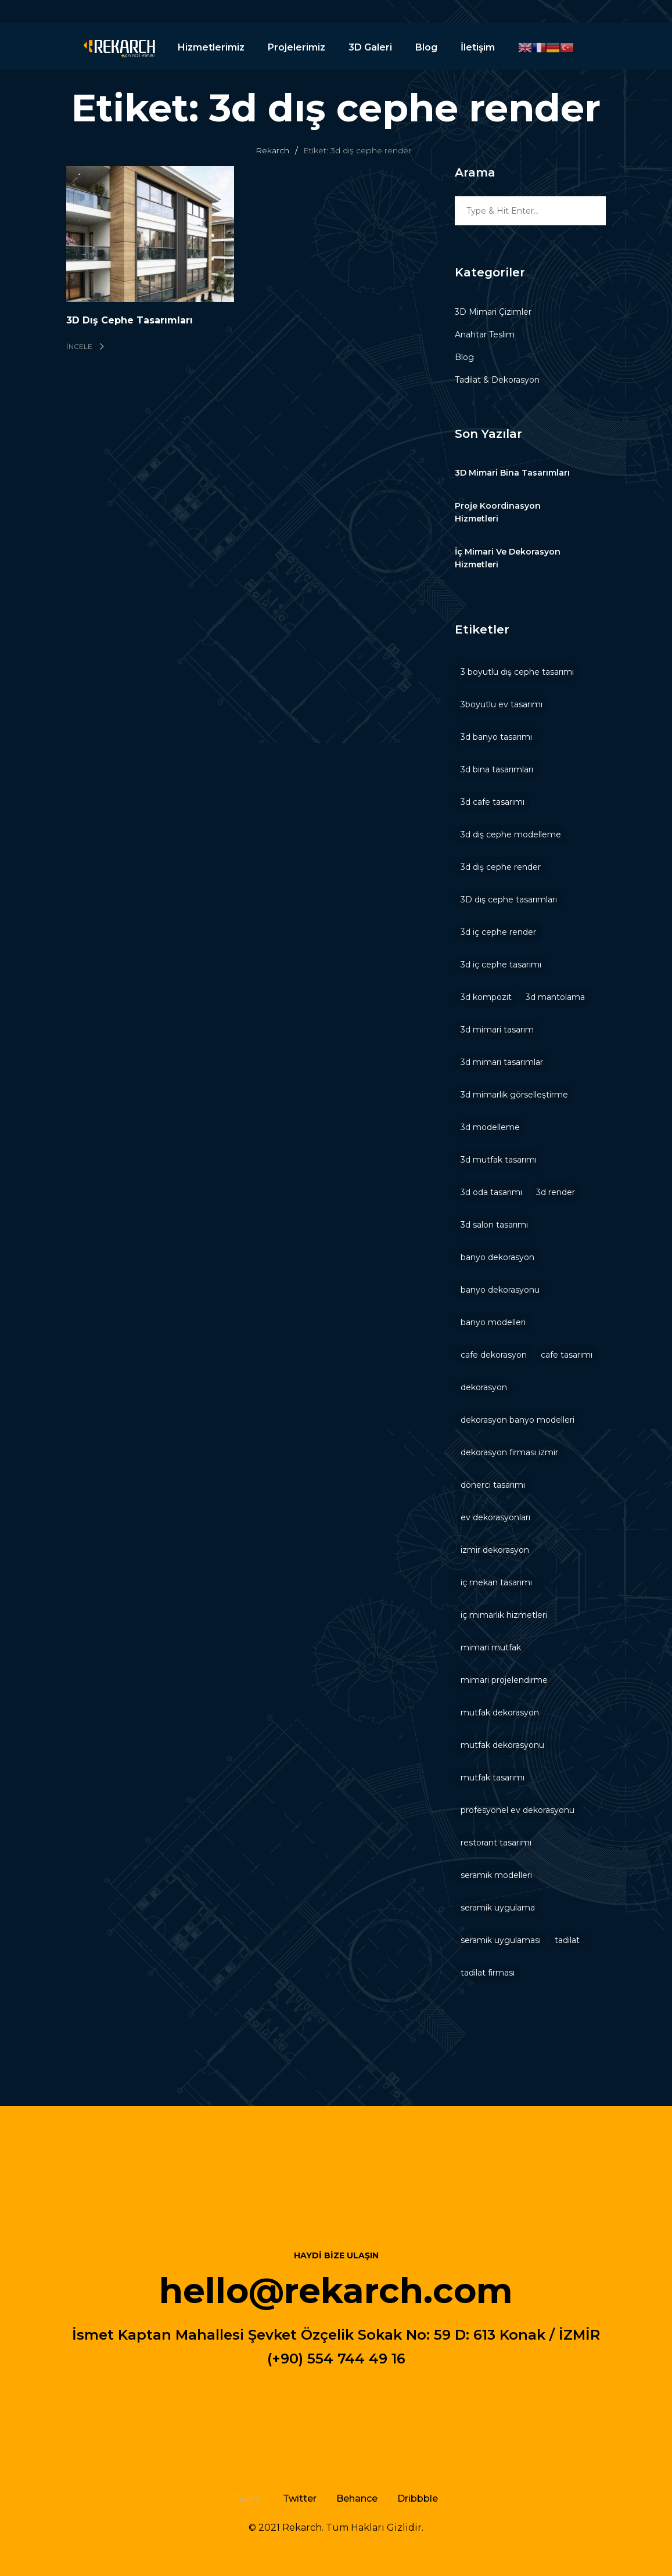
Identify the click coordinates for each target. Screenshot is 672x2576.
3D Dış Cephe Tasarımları (129, 320)
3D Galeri (370, 47)
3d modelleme (490, 1127)
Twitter (300, 2498)
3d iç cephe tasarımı (501, 964)
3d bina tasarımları (497, 769)
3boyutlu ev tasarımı (501, 704)
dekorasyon (484, 1387)
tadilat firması (488, 1972)
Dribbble (417, 2498)
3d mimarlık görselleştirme (514, 1094)
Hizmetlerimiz (211, 47)
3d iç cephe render (498, 932)
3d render (555, 1192)
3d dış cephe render (501, 867)
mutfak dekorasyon (500, 1712)
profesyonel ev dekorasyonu (517, 1810)
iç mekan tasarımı (496, 1582)
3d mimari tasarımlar (502, 1062)
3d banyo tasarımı (496, 737)
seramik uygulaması (501, 1940)
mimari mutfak (491, 1647)
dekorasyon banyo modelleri (517, 1420)
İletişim (478, 47)
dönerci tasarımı (493, 1485)
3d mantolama (555, 997)
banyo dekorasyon (497, 1257)
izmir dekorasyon (495, 1550)
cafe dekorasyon (494, 1355)
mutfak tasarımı (492, 1777)
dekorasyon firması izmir (509, 1452)
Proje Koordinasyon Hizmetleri (498, 512)
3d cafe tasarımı (492, 802)
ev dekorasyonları (495, 1517)
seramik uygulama (498, 1907)
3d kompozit (486, 997)
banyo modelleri (493, 1322)
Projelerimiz (296, 47)
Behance (357, 2498)
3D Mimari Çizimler (493, 312)
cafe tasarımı (566, 1355)
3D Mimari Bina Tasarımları (512, 472)
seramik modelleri (496, 1875)
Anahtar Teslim (485, 334)
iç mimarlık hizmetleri (504, 1615)
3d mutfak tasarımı (499, 1159)
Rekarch (272, 150)
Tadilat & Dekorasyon (497, 380)
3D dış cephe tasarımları (509, 899)
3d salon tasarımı (494, 1224)
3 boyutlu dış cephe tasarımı (517, 672)
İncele (85, 346)
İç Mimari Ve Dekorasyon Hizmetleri (507, 558)
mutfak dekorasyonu (502, 1745)
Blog (426, 47)
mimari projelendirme (504, 1680)
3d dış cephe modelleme (511, 834)
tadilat (567, 1940)
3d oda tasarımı (491, 1192)
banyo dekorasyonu (500, 1290)
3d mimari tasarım (497, 1029)
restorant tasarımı (496, 1842)
